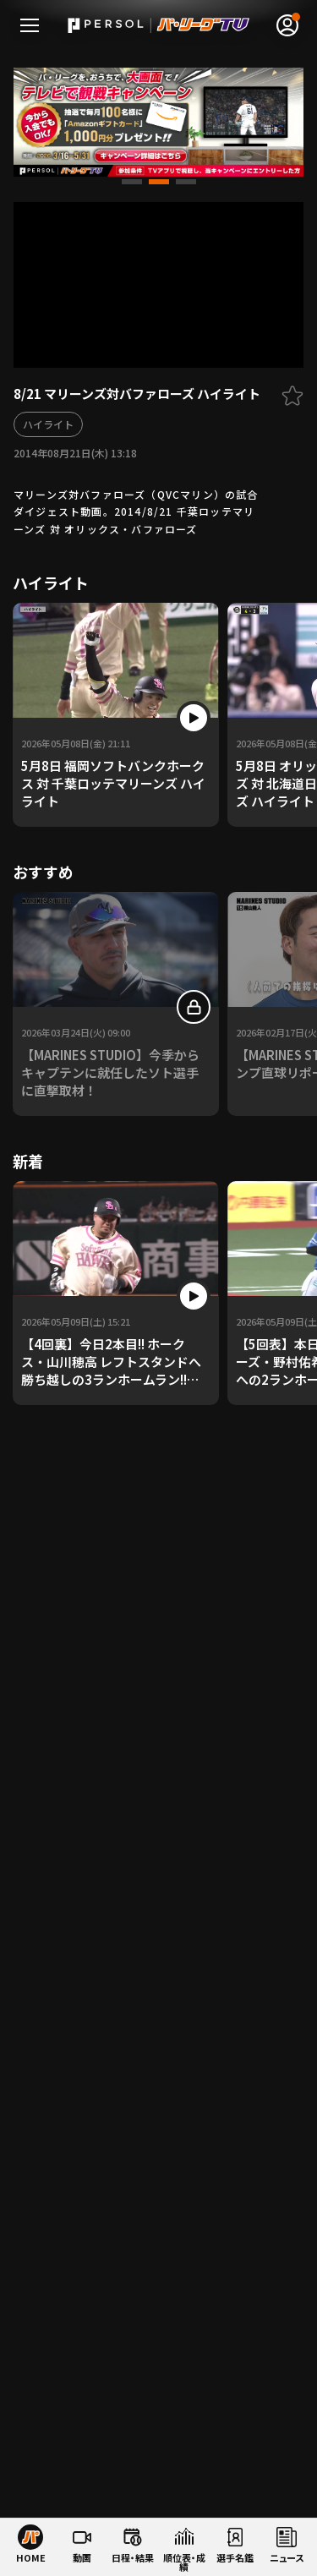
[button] (132, 181)
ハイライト (48, 424)
